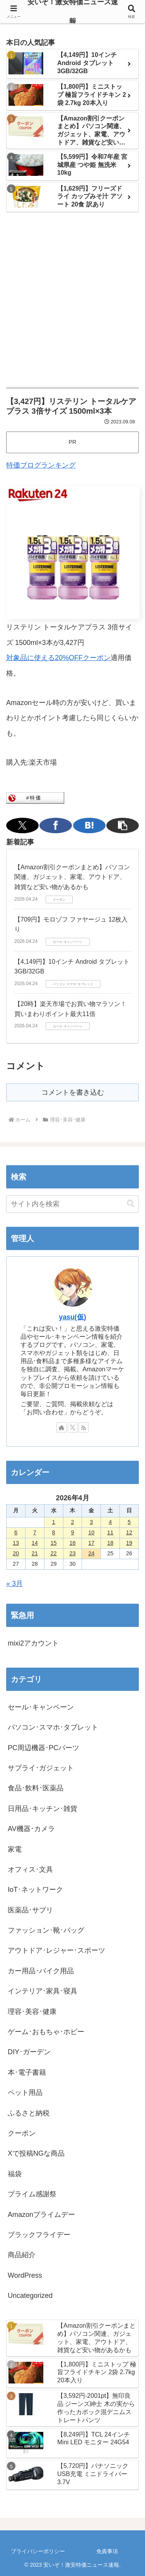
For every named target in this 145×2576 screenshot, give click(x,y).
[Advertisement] (72, 300)
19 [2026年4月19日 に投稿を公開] (129, 1543)
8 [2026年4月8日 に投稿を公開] (53, 1532)
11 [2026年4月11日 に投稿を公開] (110, 1532)
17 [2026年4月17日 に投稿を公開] (91, 1543)
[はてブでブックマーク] (89, 825)
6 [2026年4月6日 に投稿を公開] (15, 1532)
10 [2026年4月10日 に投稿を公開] (91, 1532)
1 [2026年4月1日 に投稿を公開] (53, 1522)
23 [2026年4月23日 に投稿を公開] (72, 1553)
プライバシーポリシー (38, 2551)
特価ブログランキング (41, 465)
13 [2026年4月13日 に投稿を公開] (16, 1543)
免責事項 (107, 2551)
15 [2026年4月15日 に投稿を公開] (54, 1543)
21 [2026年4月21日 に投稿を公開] (35, 1553)
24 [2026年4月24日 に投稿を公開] (91, 1553)
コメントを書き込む (72, 1092)
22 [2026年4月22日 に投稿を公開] (54, 1553)
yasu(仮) (72, 1317)
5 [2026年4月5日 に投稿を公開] (129, 1522)
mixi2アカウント (33, 1643)
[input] (72, 1204)
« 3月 (14, 1583)
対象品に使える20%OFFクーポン (58, 658)
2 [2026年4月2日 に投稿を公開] (72, 1522)
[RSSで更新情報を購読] (83, 1427)
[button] (122, 825)
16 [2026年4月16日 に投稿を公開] (72, 1543)
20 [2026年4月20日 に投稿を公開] (16, 1553)
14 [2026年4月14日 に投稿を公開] (35, 1543)
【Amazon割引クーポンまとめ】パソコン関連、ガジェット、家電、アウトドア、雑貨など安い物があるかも (72, 877)
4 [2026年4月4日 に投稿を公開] (110, 1522)
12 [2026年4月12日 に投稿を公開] (129, 1532)
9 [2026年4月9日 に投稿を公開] (72, 1532)
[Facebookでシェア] (55, 825)
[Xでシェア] (22, 825)
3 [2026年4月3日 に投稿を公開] (91, 1522)
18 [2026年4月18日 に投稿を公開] (110, 1543)
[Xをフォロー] (73, 1427)
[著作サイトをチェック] (61, 1427)
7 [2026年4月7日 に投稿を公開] (34, 1532)
